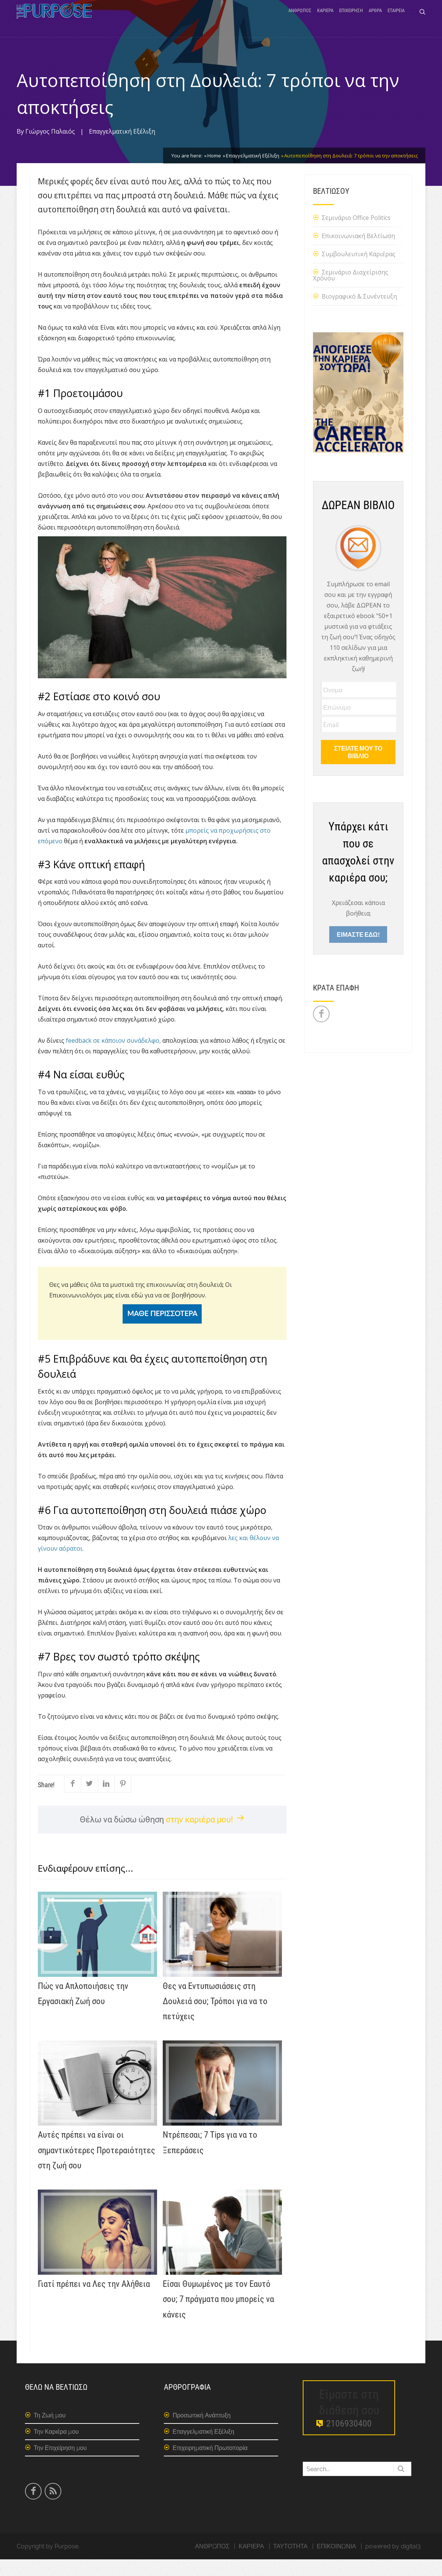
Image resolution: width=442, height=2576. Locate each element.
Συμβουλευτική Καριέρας (358, 270)
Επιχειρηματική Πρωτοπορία (210, 2464)
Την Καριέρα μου (56, 2448)
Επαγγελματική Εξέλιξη (122, 148)
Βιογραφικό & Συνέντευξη (359, 313)
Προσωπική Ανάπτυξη (201, 2432)
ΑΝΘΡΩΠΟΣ (299, 20)
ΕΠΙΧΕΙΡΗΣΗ (351, 20)
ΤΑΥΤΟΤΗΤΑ (290, 2563)
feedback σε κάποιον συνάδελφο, (113, 1057)
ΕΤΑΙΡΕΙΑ (396, 20)
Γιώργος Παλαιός (50, 148)
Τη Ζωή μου (49, 2432)
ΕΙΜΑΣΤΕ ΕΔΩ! (358, 951)
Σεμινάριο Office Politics (356, 234)
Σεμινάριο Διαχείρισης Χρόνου (350, 292)
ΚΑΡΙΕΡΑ (325, 20)
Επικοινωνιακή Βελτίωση (358, 252)
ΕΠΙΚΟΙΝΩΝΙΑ (336, 2563)
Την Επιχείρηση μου (60, 2464)
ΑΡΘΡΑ (375, 20)
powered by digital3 (393, 2563)
